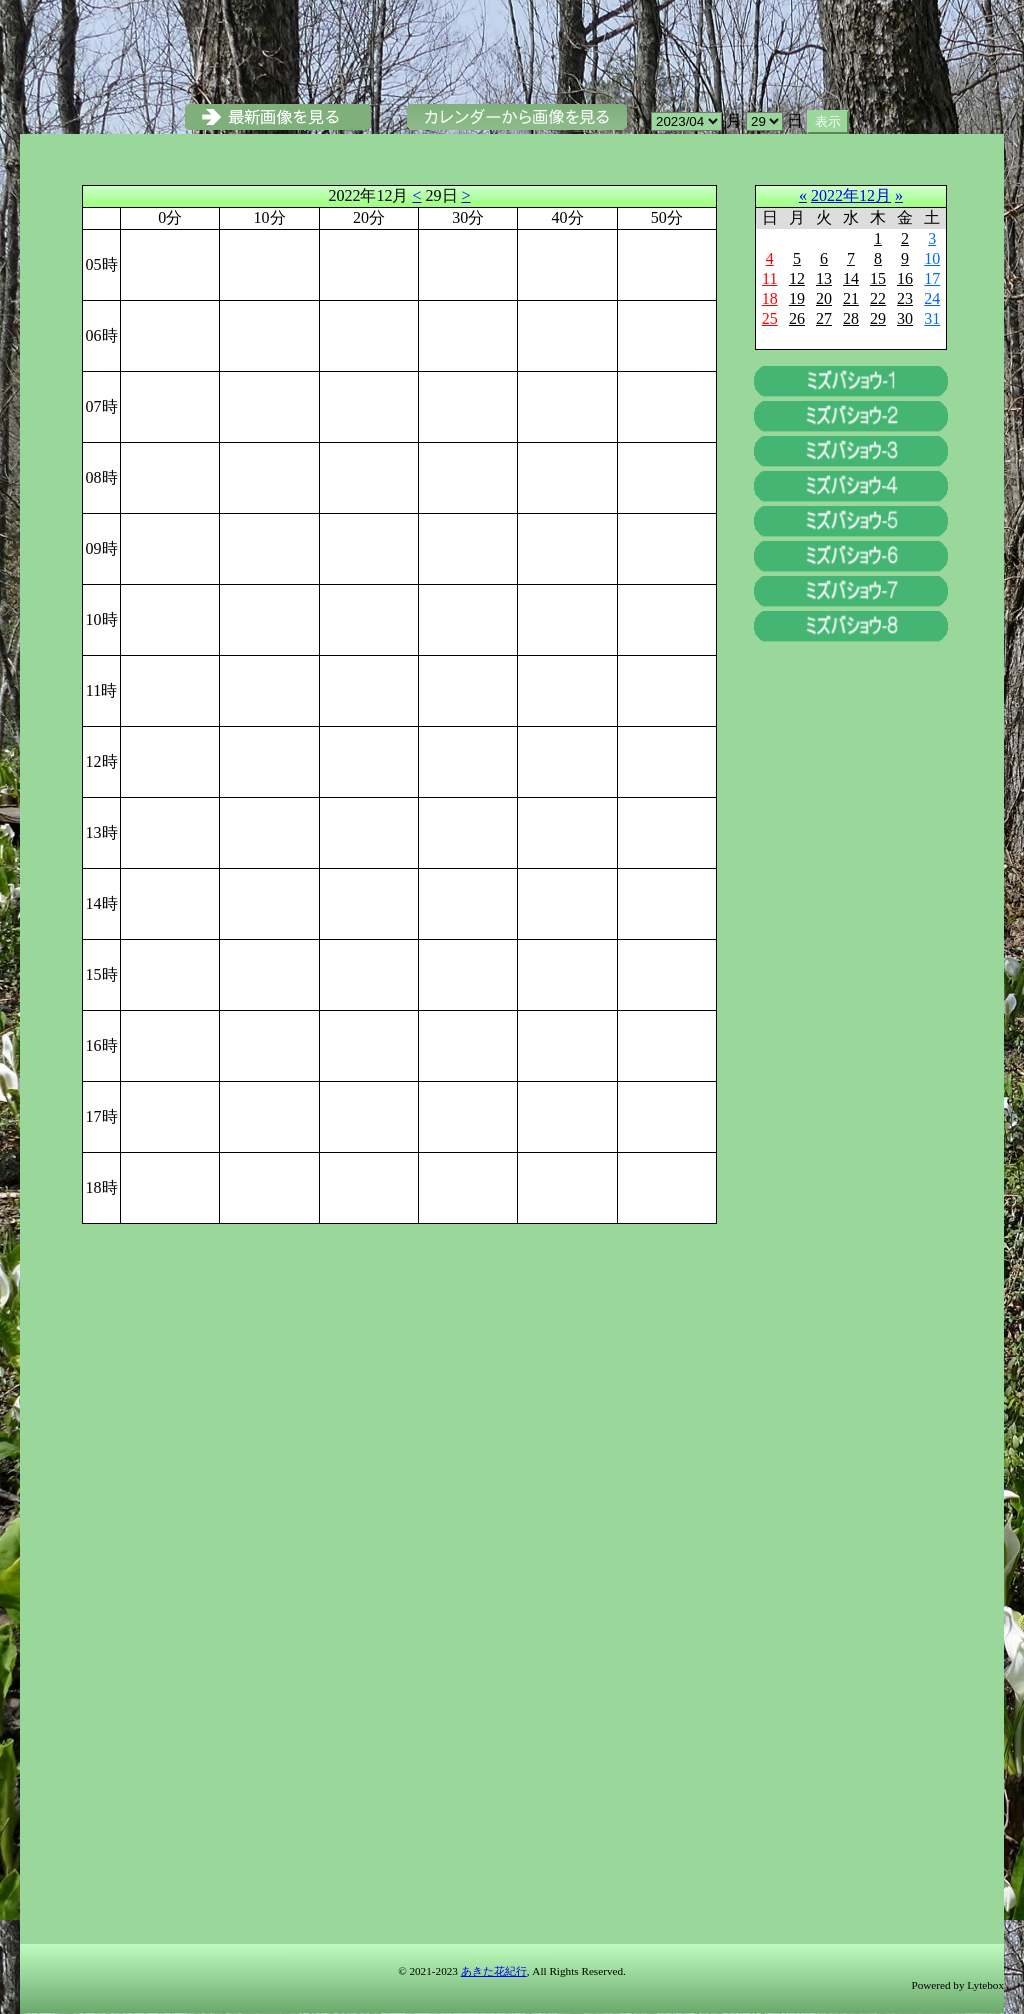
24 (932, 298)
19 (797, 298)
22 (878, 298)
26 (797, 318)
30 (905, 318)
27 (824, 318)
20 (824, 298)
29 (878, 318)
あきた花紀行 (494, 1971)
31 (932, 318)
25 (770, 318)
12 (797, 278)
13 (824, 278)
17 (932, 278)
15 (878, 278)
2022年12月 (851, 195)
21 (851, 298)
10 (932, 258)
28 (851, 318)
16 (905, 278)
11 (769, 278)
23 (905, 298)
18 (770, 298)
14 (851, 278)
